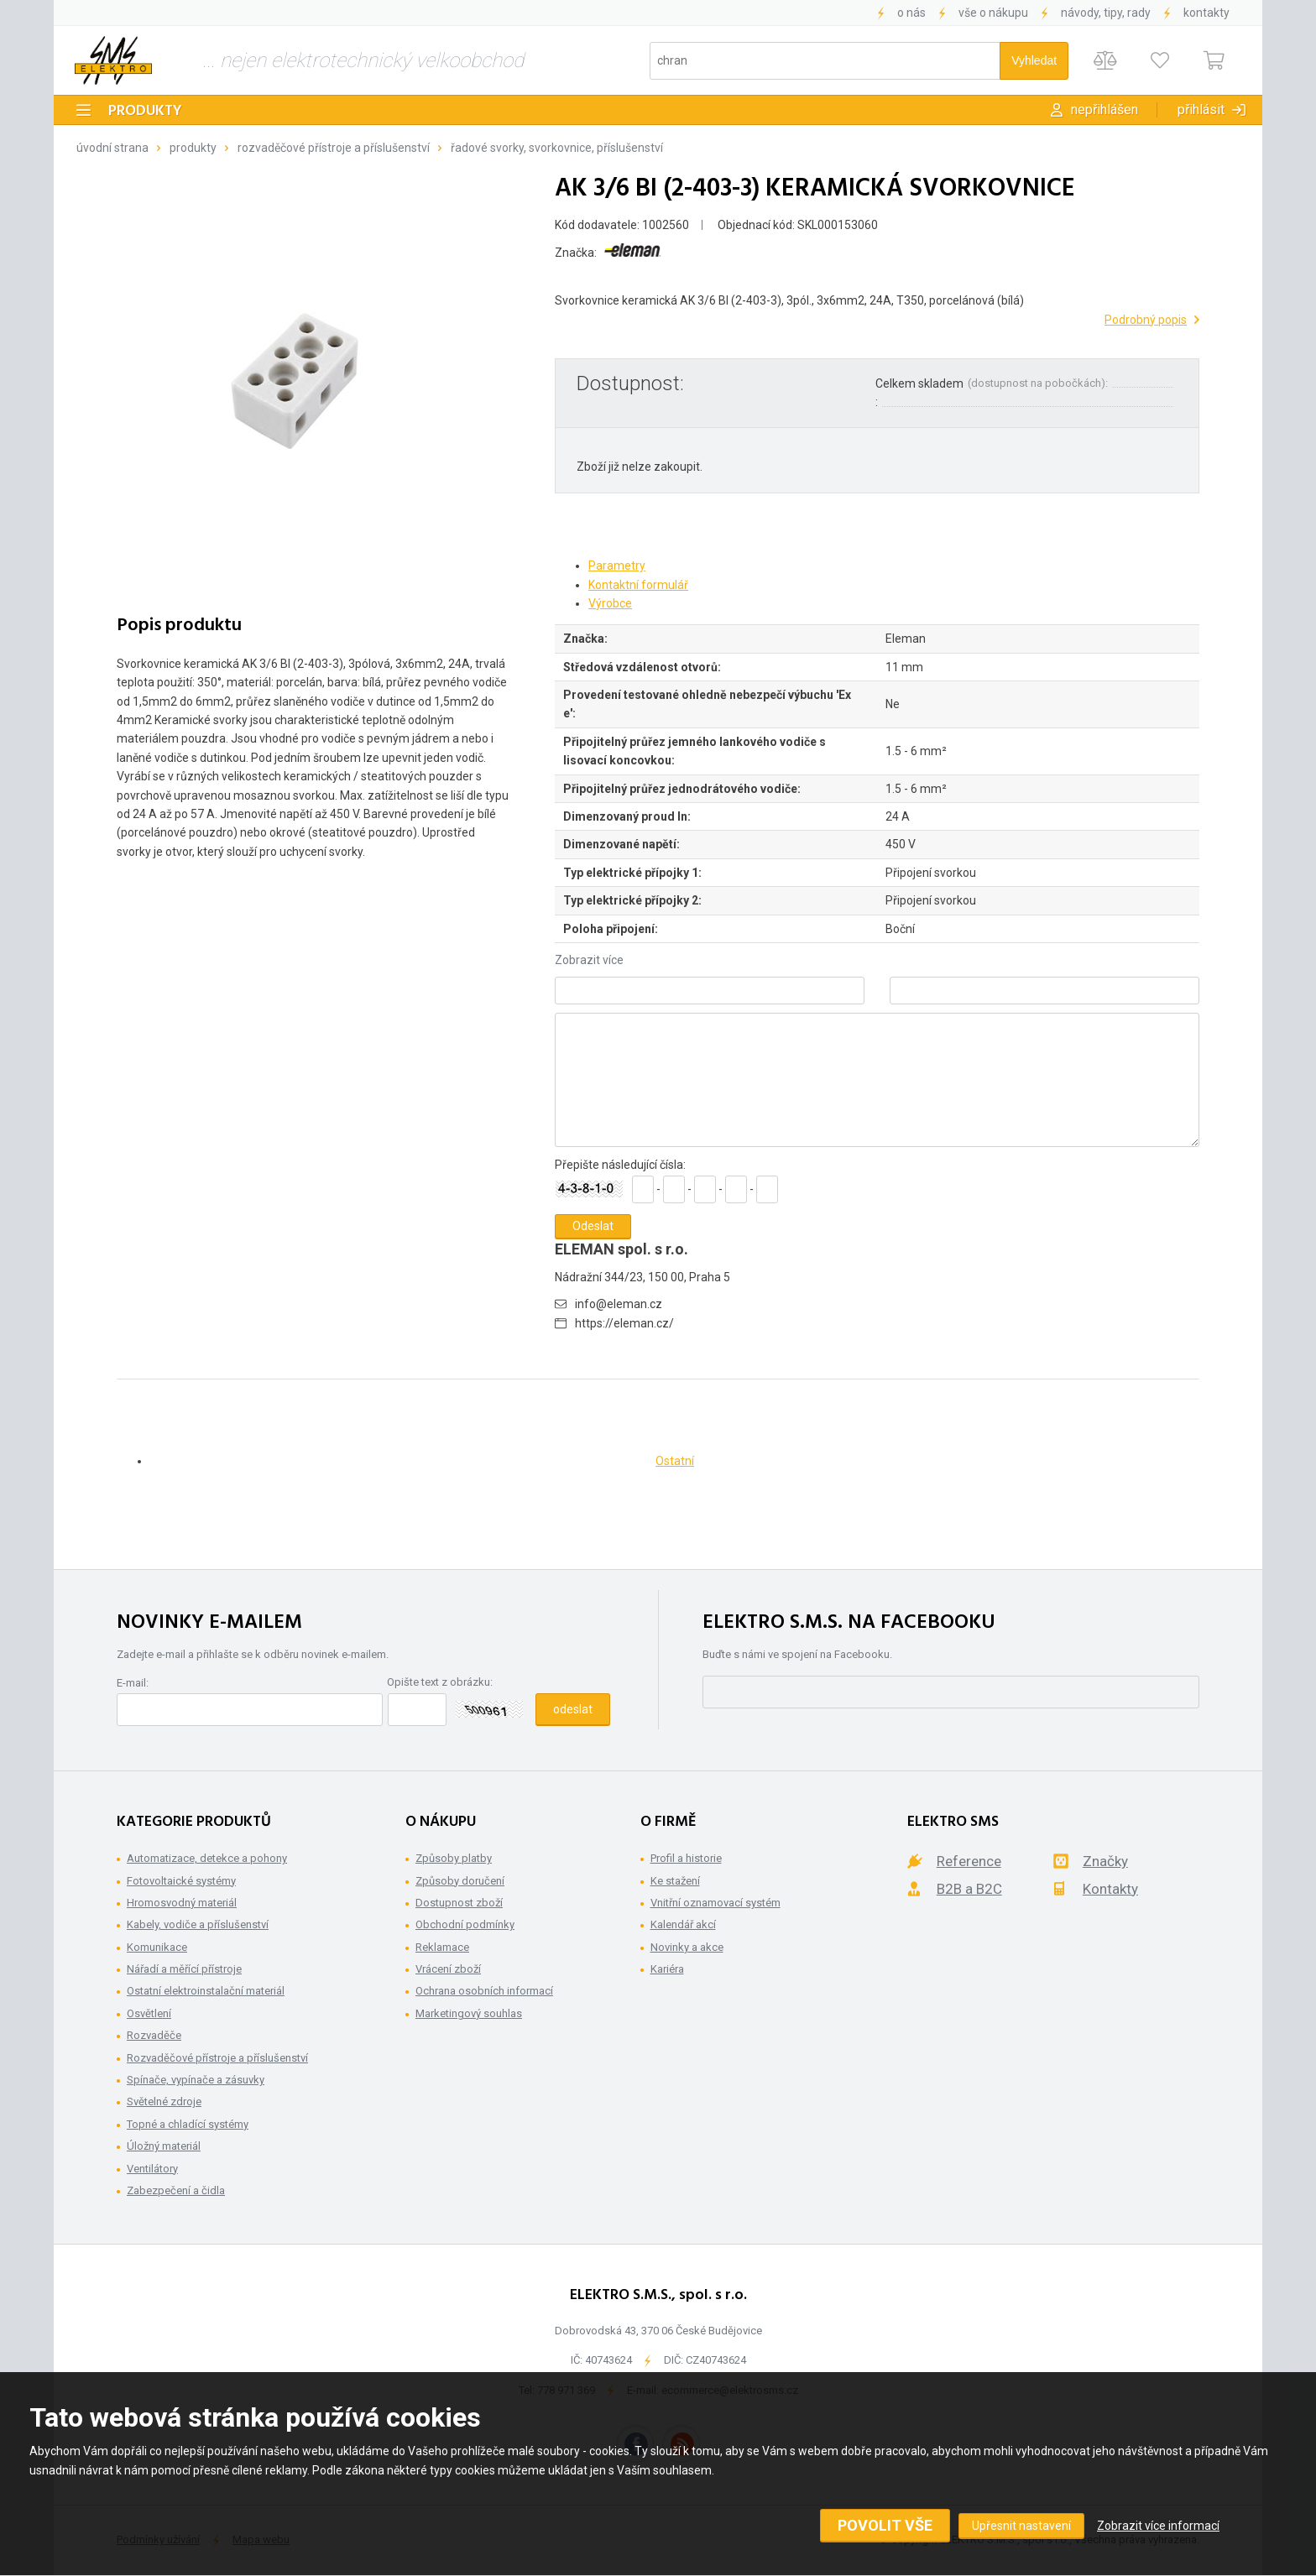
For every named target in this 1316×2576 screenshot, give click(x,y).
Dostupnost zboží (459, 1902)
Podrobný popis (1145, 319)
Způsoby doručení (459, 1881)
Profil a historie (686, 1858)
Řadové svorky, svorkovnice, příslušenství (557, 147)
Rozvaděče (154, 2035)
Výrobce (610, 603)
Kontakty (1206, 12)
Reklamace (442, 1947)
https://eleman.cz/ (624, 1323)
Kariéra (667, 1969)
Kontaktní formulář (638, 585)
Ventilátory (152, 2168)
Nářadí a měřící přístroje (184, 1969)
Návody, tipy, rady (1106, 12)
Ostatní (674, 1461)
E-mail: (133, 1682)
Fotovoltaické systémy (181, 1881)
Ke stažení (675, 1881)
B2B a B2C (969, 1888)
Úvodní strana (112, 147)
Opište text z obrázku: (440, 1682)
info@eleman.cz (618, 1304)
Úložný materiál (164, 2146)
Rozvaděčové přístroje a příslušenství (334, 147)
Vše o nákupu (993, 12)
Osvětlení (149, 2013)
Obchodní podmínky (464, 1924)
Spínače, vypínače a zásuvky (195, 2079)
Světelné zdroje (164, 2101)
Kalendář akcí (683, 1924)
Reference (969, 1861)
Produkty (145, 111)
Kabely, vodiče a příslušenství (198, 1924)
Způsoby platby (453, 1858)
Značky (1105, 1861)
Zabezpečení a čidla (176, 2190)
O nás (911, 12)
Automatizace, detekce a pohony (207, 1858)
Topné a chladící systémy (187, 2124)
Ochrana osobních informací (484, 1990)
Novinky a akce (686, 1947)
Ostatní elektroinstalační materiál (206, 1990)
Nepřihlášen (1104, 109)
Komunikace (157, 1947)
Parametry (616, 565)
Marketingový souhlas (468, 2013)
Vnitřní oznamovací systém (715, 1902)
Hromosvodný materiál (182, 1902)
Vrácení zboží (448, 1969)
